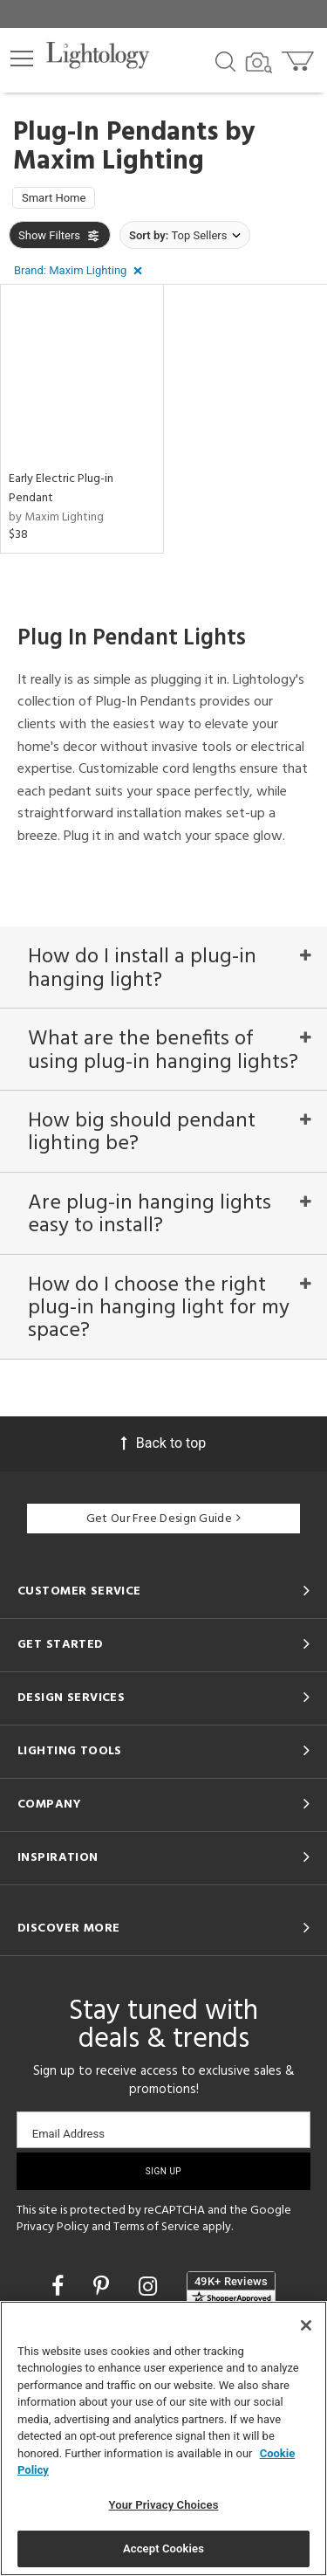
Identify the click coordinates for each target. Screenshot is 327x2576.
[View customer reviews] (231, 2288)
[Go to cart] (299, 57)
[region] (163, 2438)
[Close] (306, 2325)
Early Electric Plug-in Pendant (61, 488)
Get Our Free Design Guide (163, 1519)
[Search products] (225, 60)
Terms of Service (156, 2227)
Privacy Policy (53, 2227)
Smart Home (53, 197)
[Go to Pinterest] (103, 2286)
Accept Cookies (163, 2548)
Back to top (163, 1443)
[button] (22, 58)
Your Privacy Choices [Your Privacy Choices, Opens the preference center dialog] (164, 2504)
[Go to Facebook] (60, 2286)
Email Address (68, 2133)
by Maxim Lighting (56, 517)
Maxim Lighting (108, 162)
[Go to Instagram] (150, 2286)
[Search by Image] (259, 63)
